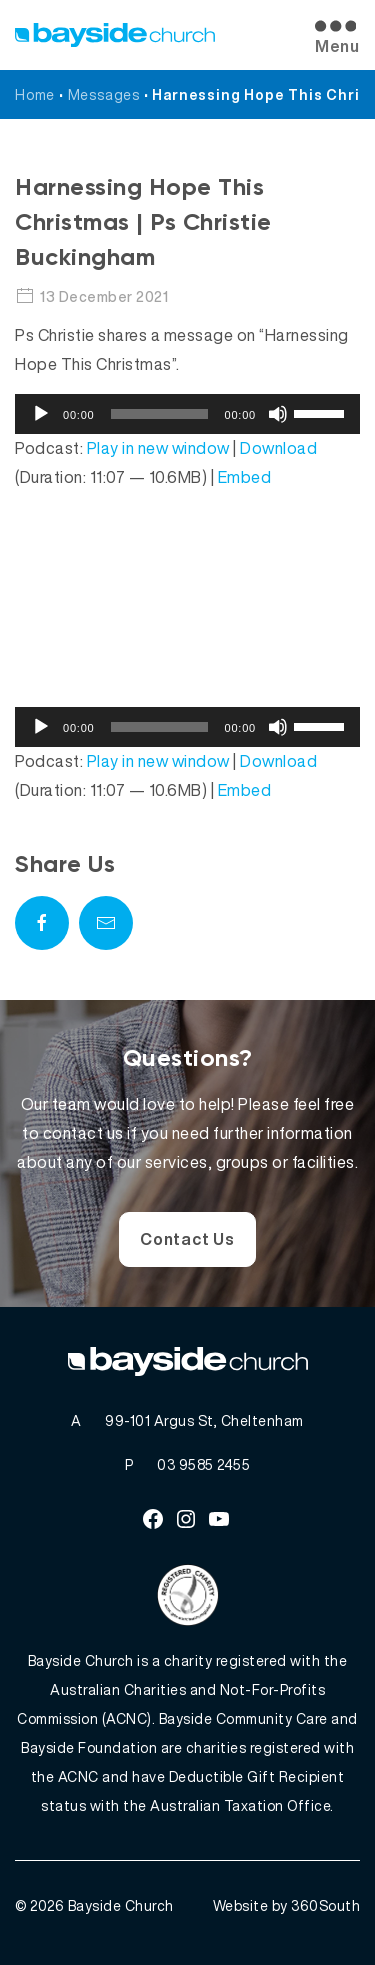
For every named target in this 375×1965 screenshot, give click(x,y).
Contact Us (187, 1239)
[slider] (160, 414)
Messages (104, 94)
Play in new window (158, 448)
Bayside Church (121, 1905)
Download (278, 448)
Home (35, 94)
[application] (187, 414)
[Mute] (278, 414)
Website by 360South (287, 1905)
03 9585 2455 (203, 1464)
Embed (245, 477)
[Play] (41, 414)
